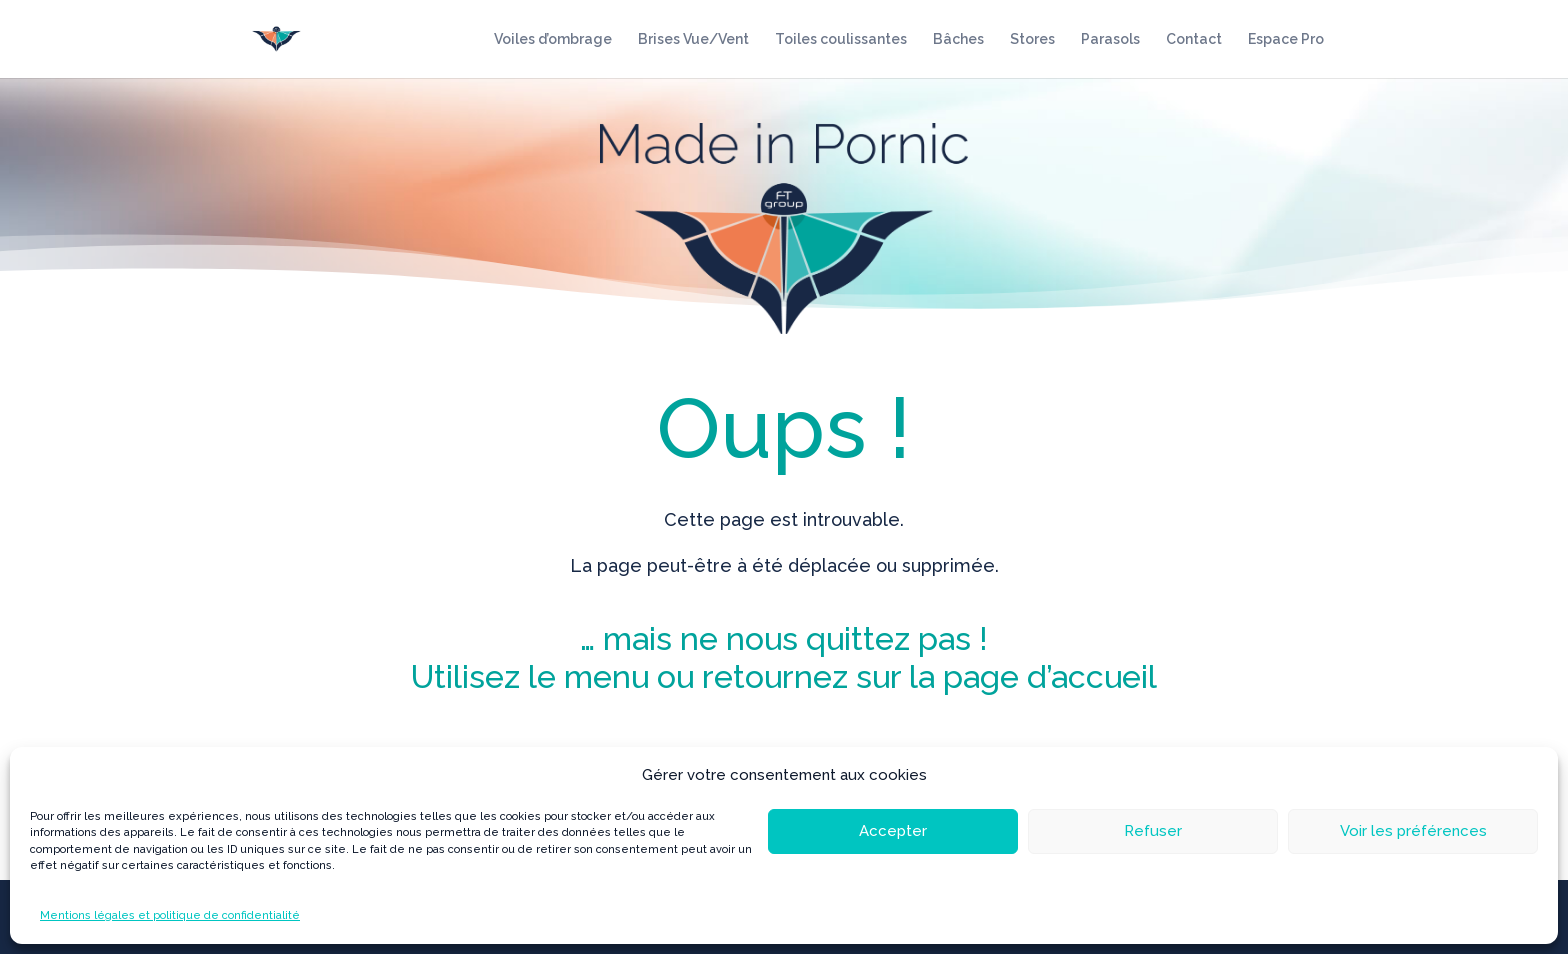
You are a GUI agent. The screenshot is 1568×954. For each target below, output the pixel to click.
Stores (1032, 39)
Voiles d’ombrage (553, 39)
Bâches (958, 39)
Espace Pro (1286, 39)
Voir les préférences (1413, 831)
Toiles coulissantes (841, 39)
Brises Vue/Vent (693, 39)
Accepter (893, 831)
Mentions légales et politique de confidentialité (170, 915)
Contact (1194, 39)
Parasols (1110, 39)
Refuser (1153, 831)
